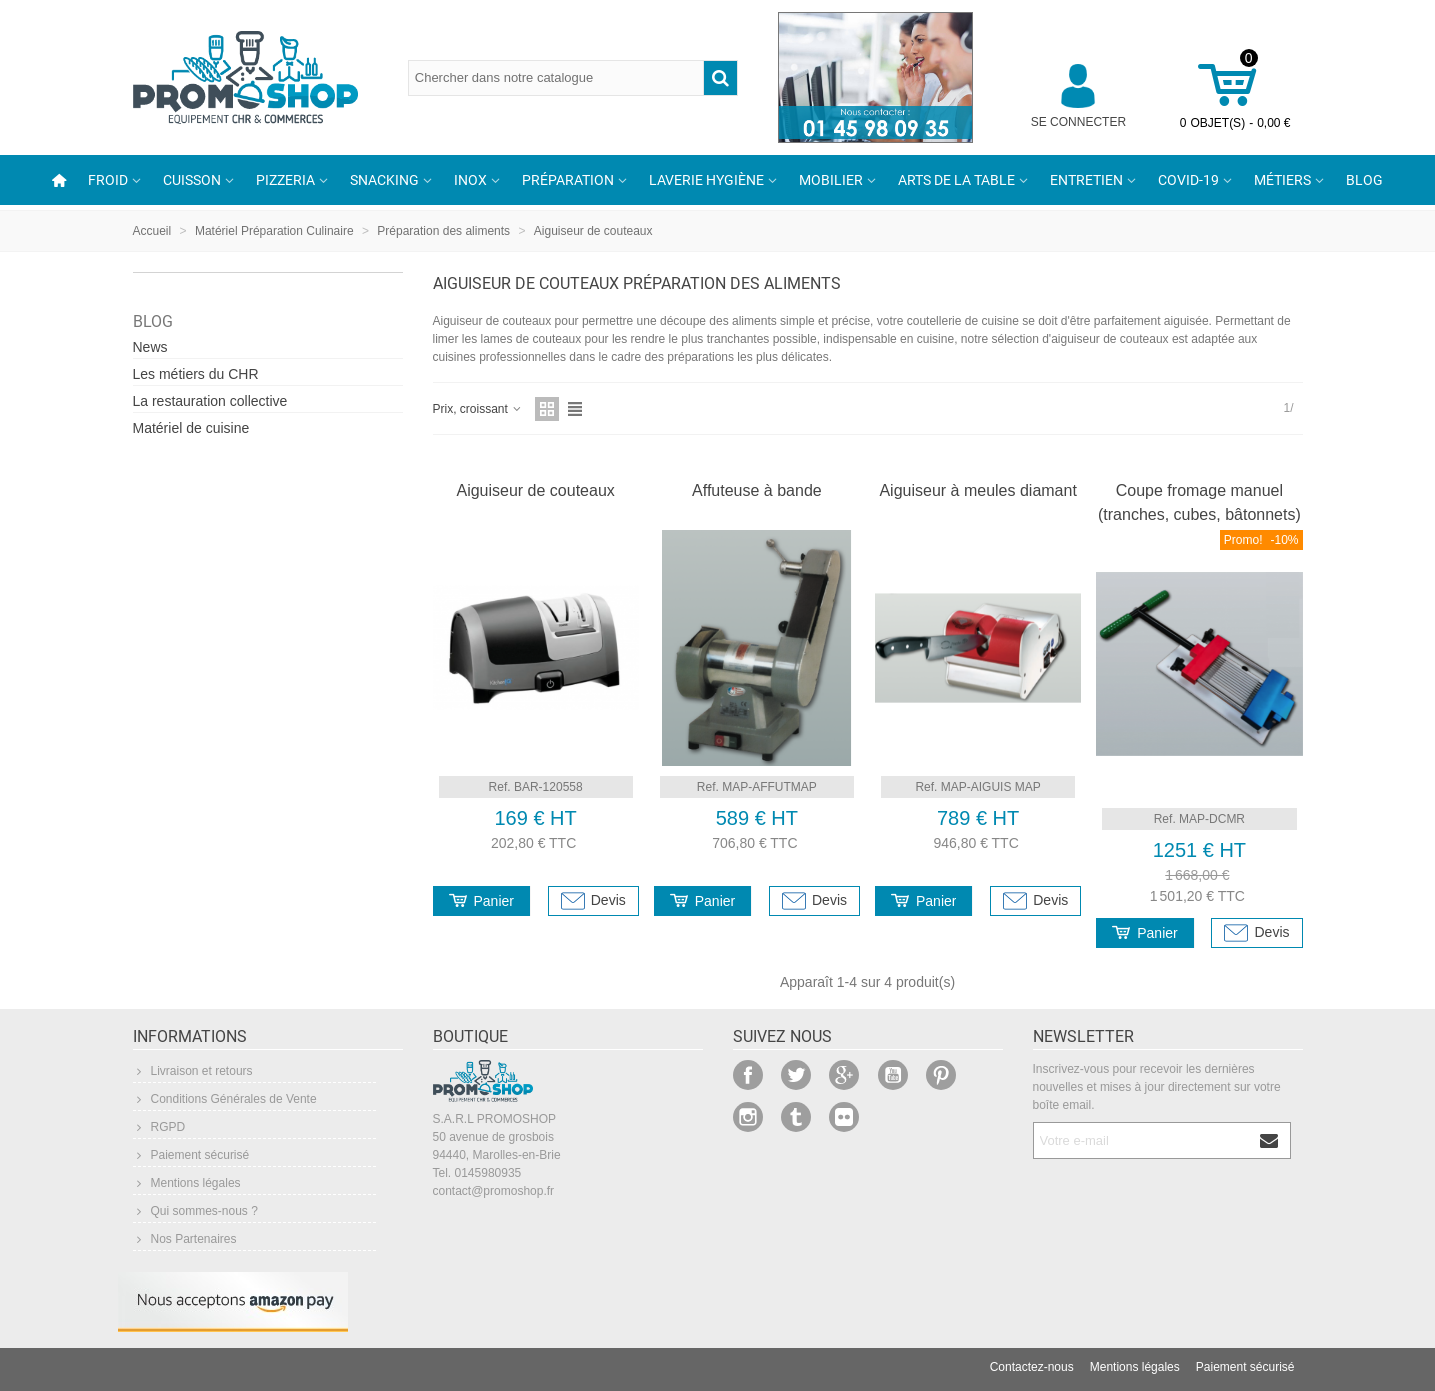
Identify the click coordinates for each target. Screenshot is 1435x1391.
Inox (470, 180)
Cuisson (192, 180)
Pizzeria (285, 180)
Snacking (384, 180)
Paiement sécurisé (191, 1155)
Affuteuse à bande (757, 490)
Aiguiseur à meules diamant (977, 490)
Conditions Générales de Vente (225, 1099)
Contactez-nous (1032, 1367)
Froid (108, 180)
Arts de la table (956, 180)
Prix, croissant (478, 409)
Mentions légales (187, 1183)
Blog (1364, 180)
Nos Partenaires (185, 1239)
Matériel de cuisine (191, 428)
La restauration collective (210, 401)
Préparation (568, 180)
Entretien (1086, 180)
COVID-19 (1188, 180)
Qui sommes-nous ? (195, 1211)
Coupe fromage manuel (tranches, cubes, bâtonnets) (1199, 502)
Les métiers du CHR (196, 374)
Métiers (1282, 180)
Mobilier (831, 180)
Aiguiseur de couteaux (535, 490)
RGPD (159, 1127)
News (150, 347)
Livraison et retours (193, 1071)
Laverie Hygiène (706, 180)
